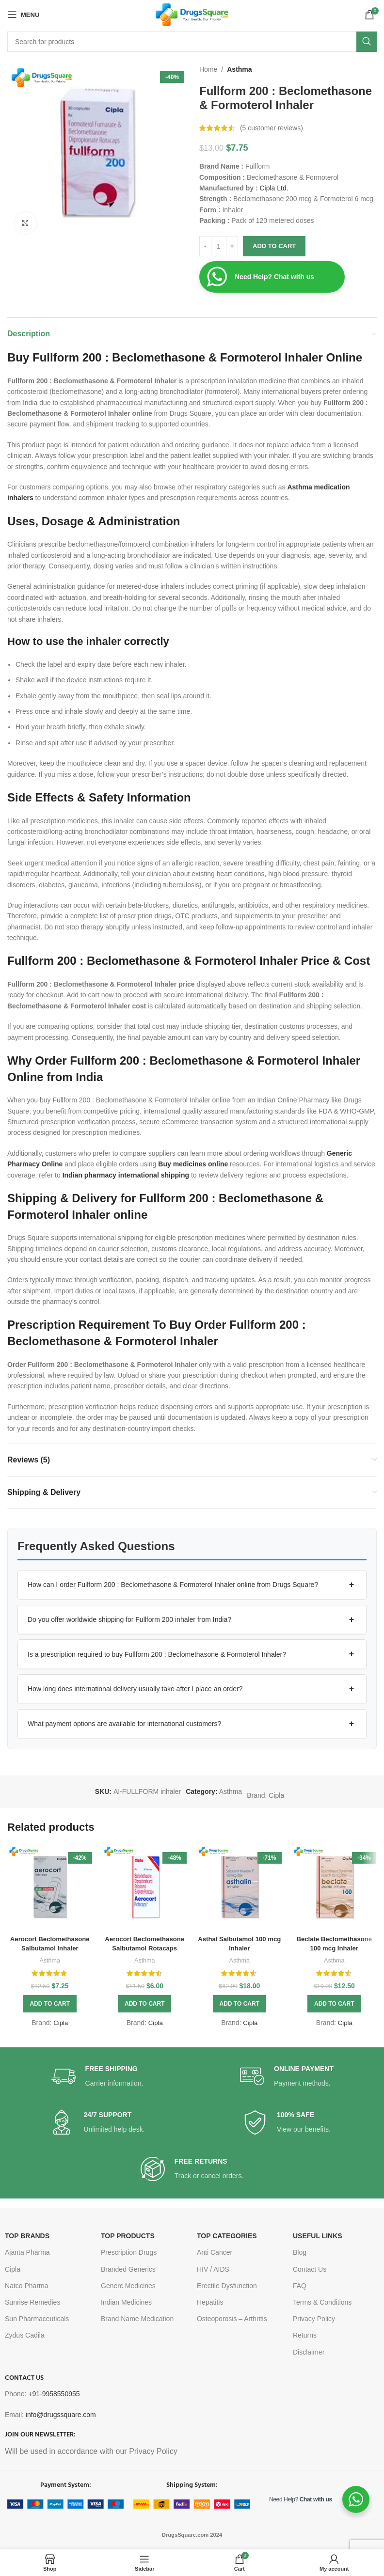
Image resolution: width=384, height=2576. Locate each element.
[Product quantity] (218, 246)
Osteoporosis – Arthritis (232, 2319)
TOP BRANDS (27, 2236)
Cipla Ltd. (273, 188)
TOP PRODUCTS (128, 2236)
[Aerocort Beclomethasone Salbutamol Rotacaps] (145, 1887)
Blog (299, 2252)
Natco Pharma (26, 2286)
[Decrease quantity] (205, 246)
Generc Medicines (128, 2286)
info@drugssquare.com (61, 2415)
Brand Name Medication (137, 2319)
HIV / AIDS (213, 2269)
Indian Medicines (126, 2302)
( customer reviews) (271, 128)
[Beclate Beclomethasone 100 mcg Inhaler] (334, 1887)
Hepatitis (210, 2302)
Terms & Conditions (322, 2302)
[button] (192, 1585)
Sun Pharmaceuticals (37, 2319)
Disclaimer (308, 2352)
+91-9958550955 (54, 2394)
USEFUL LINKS (317, 2236)
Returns (305, 2335)
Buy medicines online (193, 1164)
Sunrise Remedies (32, 2302)
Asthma (239, 69)
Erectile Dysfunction (227, 2286)
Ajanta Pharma (27, 2252)
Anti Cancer (214, 2252)
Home (208, 69)
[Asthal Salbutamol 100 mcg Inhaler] (239, 1887)
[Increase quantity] (232, 246)
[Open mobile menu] (23, 14)
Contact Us (309, 2269)
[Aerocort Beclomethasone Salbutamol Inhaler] (50, 1887)
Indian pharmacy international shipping (126, 1175)
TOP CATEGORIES (227, 2236)
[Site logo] (192, 14)
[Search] (192, 41)
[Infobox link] (97, 2076)
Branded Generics (128, 2269)
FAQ (299, 2286)
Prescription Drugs (129, 2252)
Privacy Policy (314, 2319)
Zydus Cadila (25, 2335)
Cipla (276, 1795)
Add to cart (274, 246)
